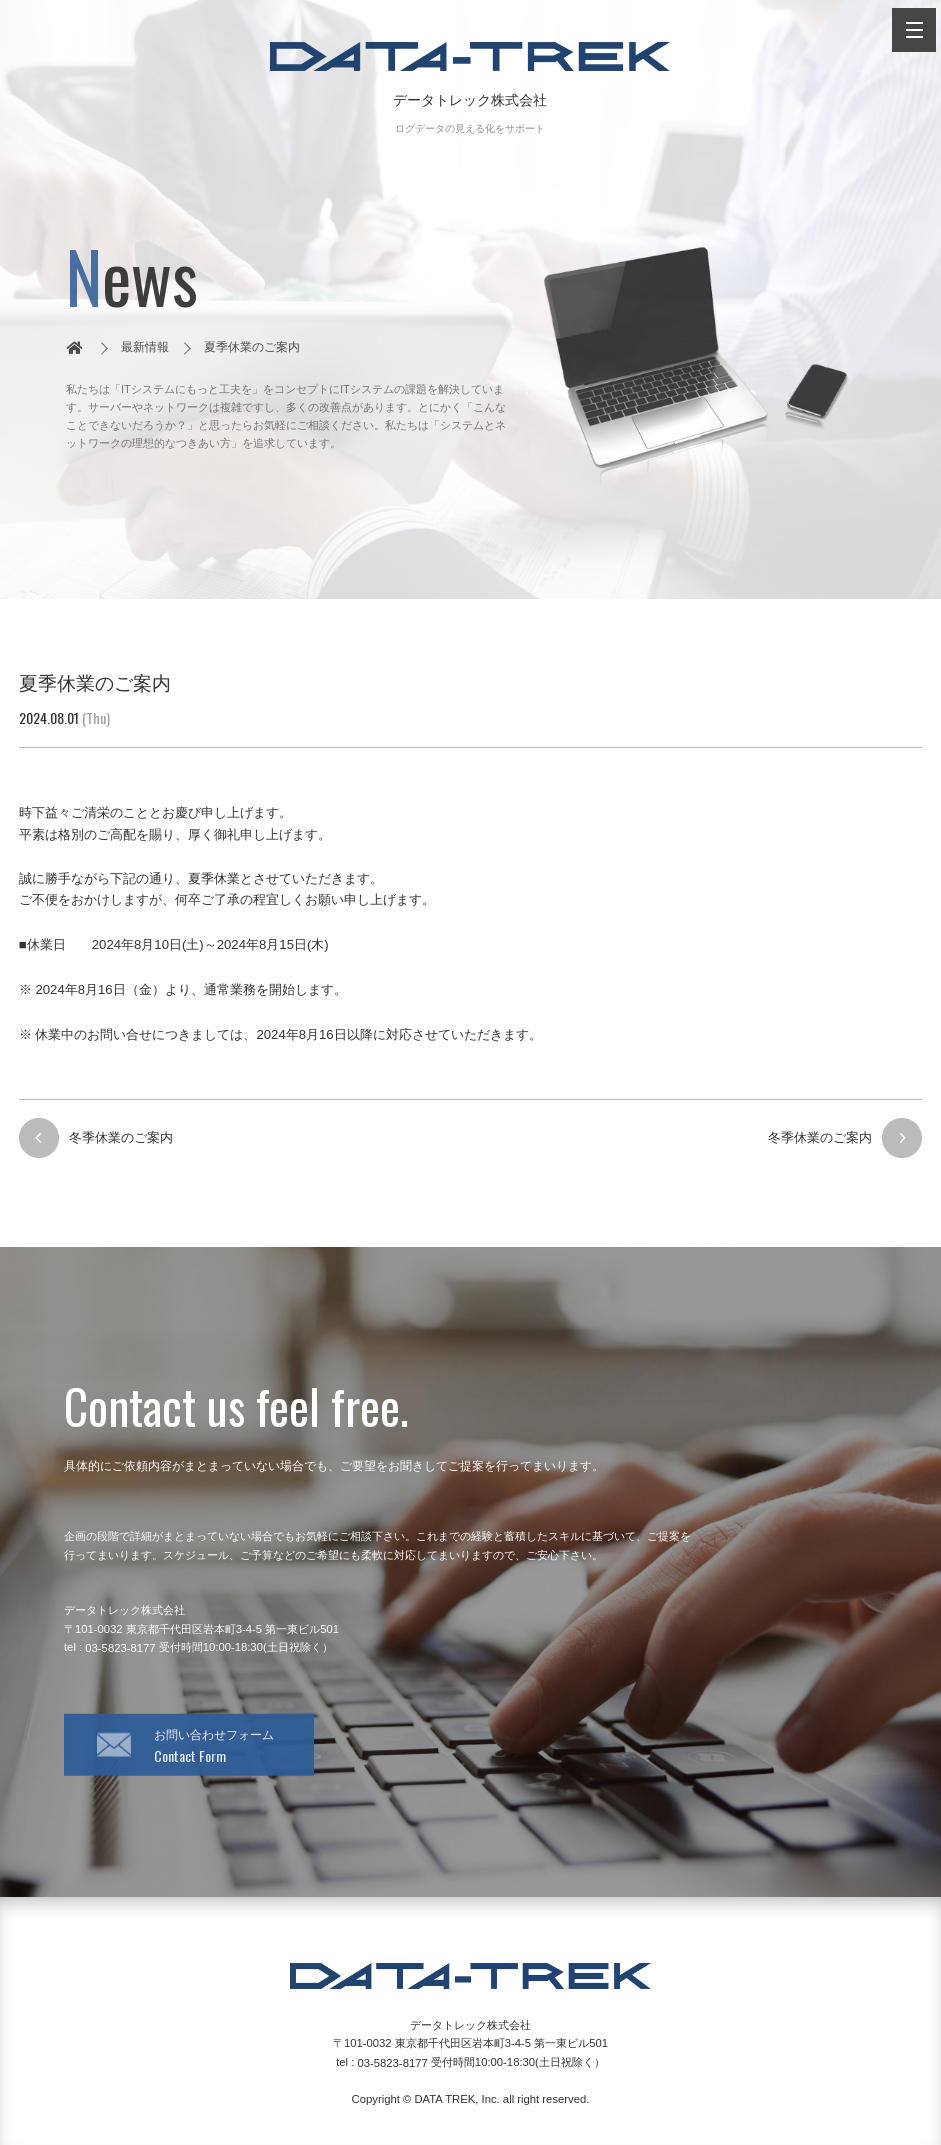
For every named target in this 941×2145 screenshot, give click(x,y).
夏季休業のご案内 (252, 347)
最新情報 (145, 347)
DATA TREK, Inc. (456, 2099)
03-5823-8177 (120, 1647)
